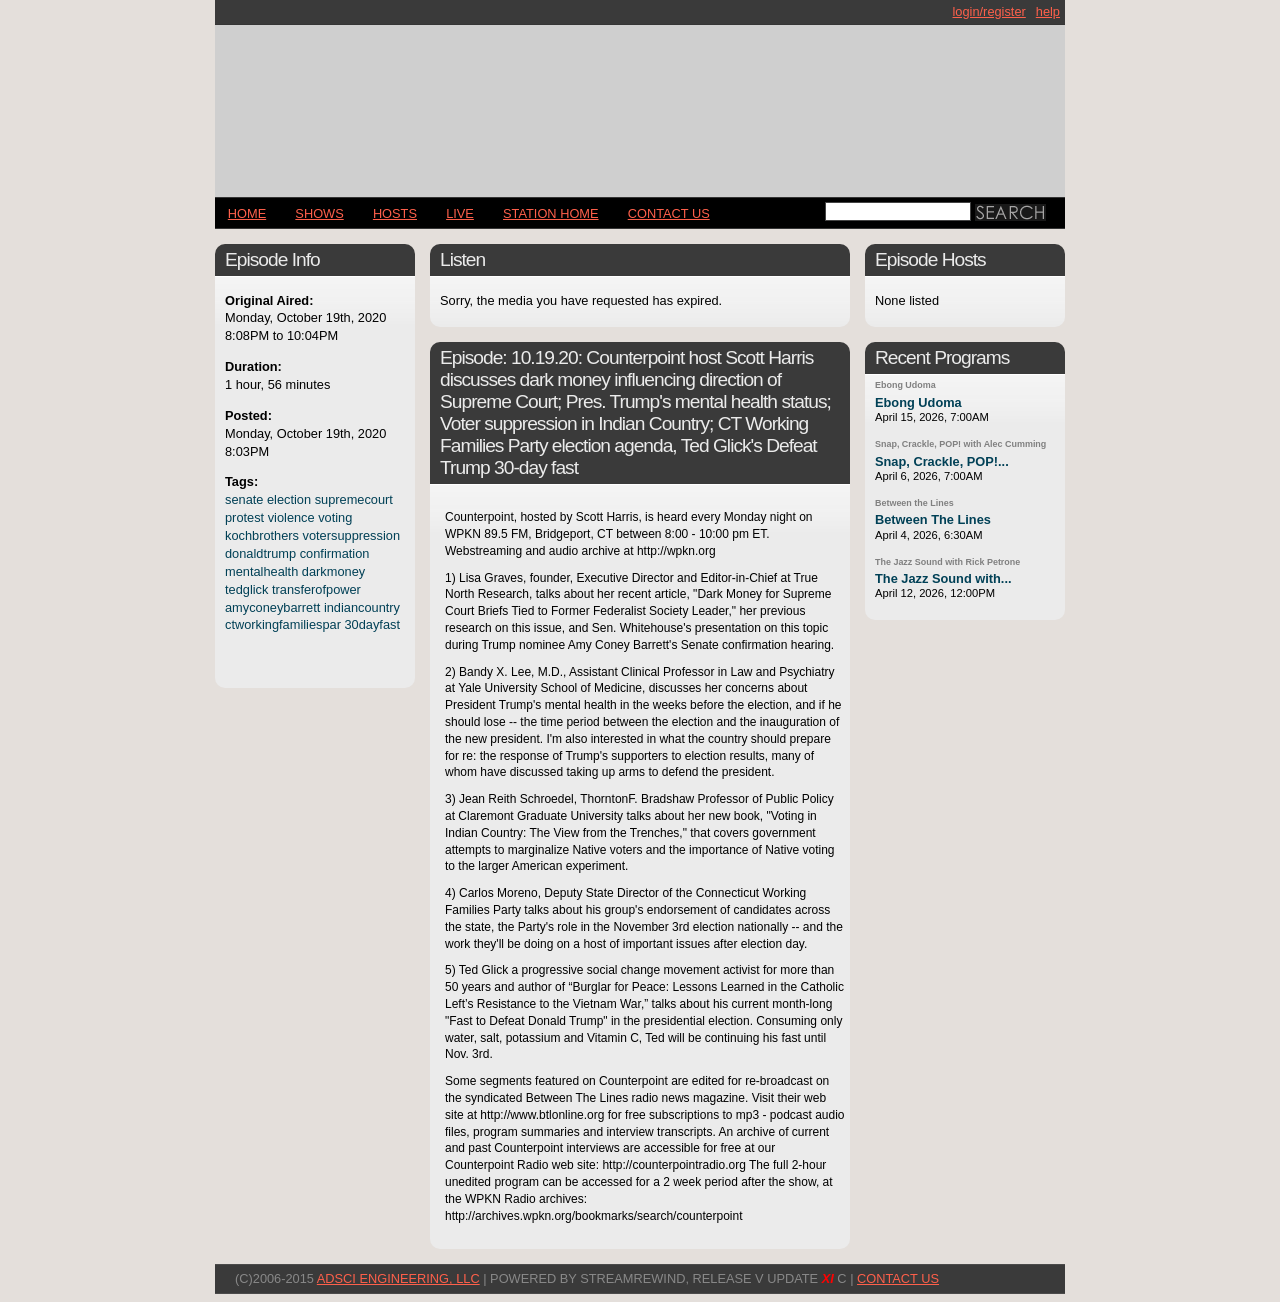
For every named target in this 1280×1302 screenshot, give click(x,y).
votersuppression (351, 535)
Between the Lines (914, 503)
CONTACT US (669, 213)
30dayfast (372, 624)
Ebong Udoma (905, 385)
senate (244, 499)
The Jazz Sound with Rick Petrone (947, 562)
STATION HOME (551, 213)
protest (244, 517)
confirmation (335, 553)
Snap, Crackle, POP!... (942, 461)
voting (335, 517)
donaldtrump (260, 553)
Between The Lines (933, 519)
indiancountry (362, 607)
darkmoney (333, 571)
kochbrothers (262, 535)
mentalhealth (261, 571)
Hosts (395, 213)
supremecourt (354, 499)
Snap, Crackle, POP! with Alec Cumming (960, 444)
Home (247, 213)
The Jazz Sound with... (943, 578)
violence (291, 517)
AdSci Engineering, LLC (398, 1278)
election (289, 499)
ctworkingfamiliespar (283, 624)
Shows (319, 213)
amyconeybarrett (272, 607)
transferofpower (316, 589)
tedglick (246, 589)
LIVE (460, 213)
